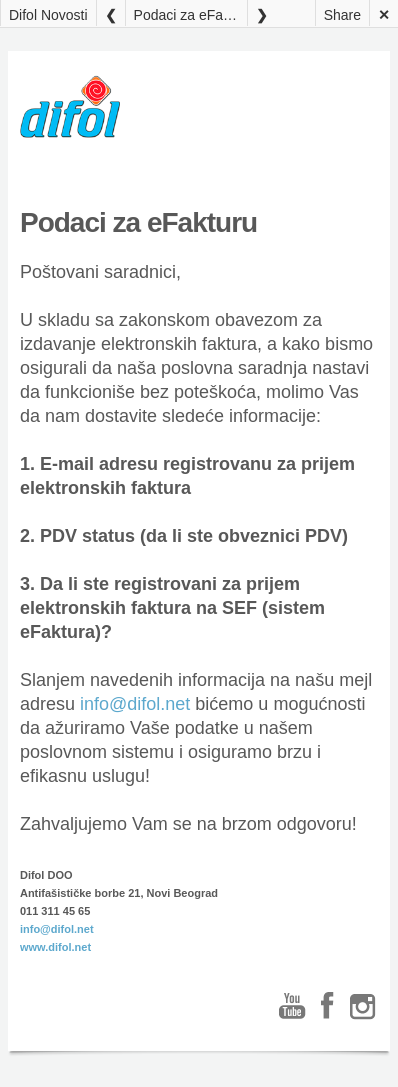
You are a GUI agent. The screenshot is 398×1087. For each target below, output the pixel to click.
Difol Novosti (48, 15)
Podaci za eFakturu (190, 15)
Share (342, 15)
